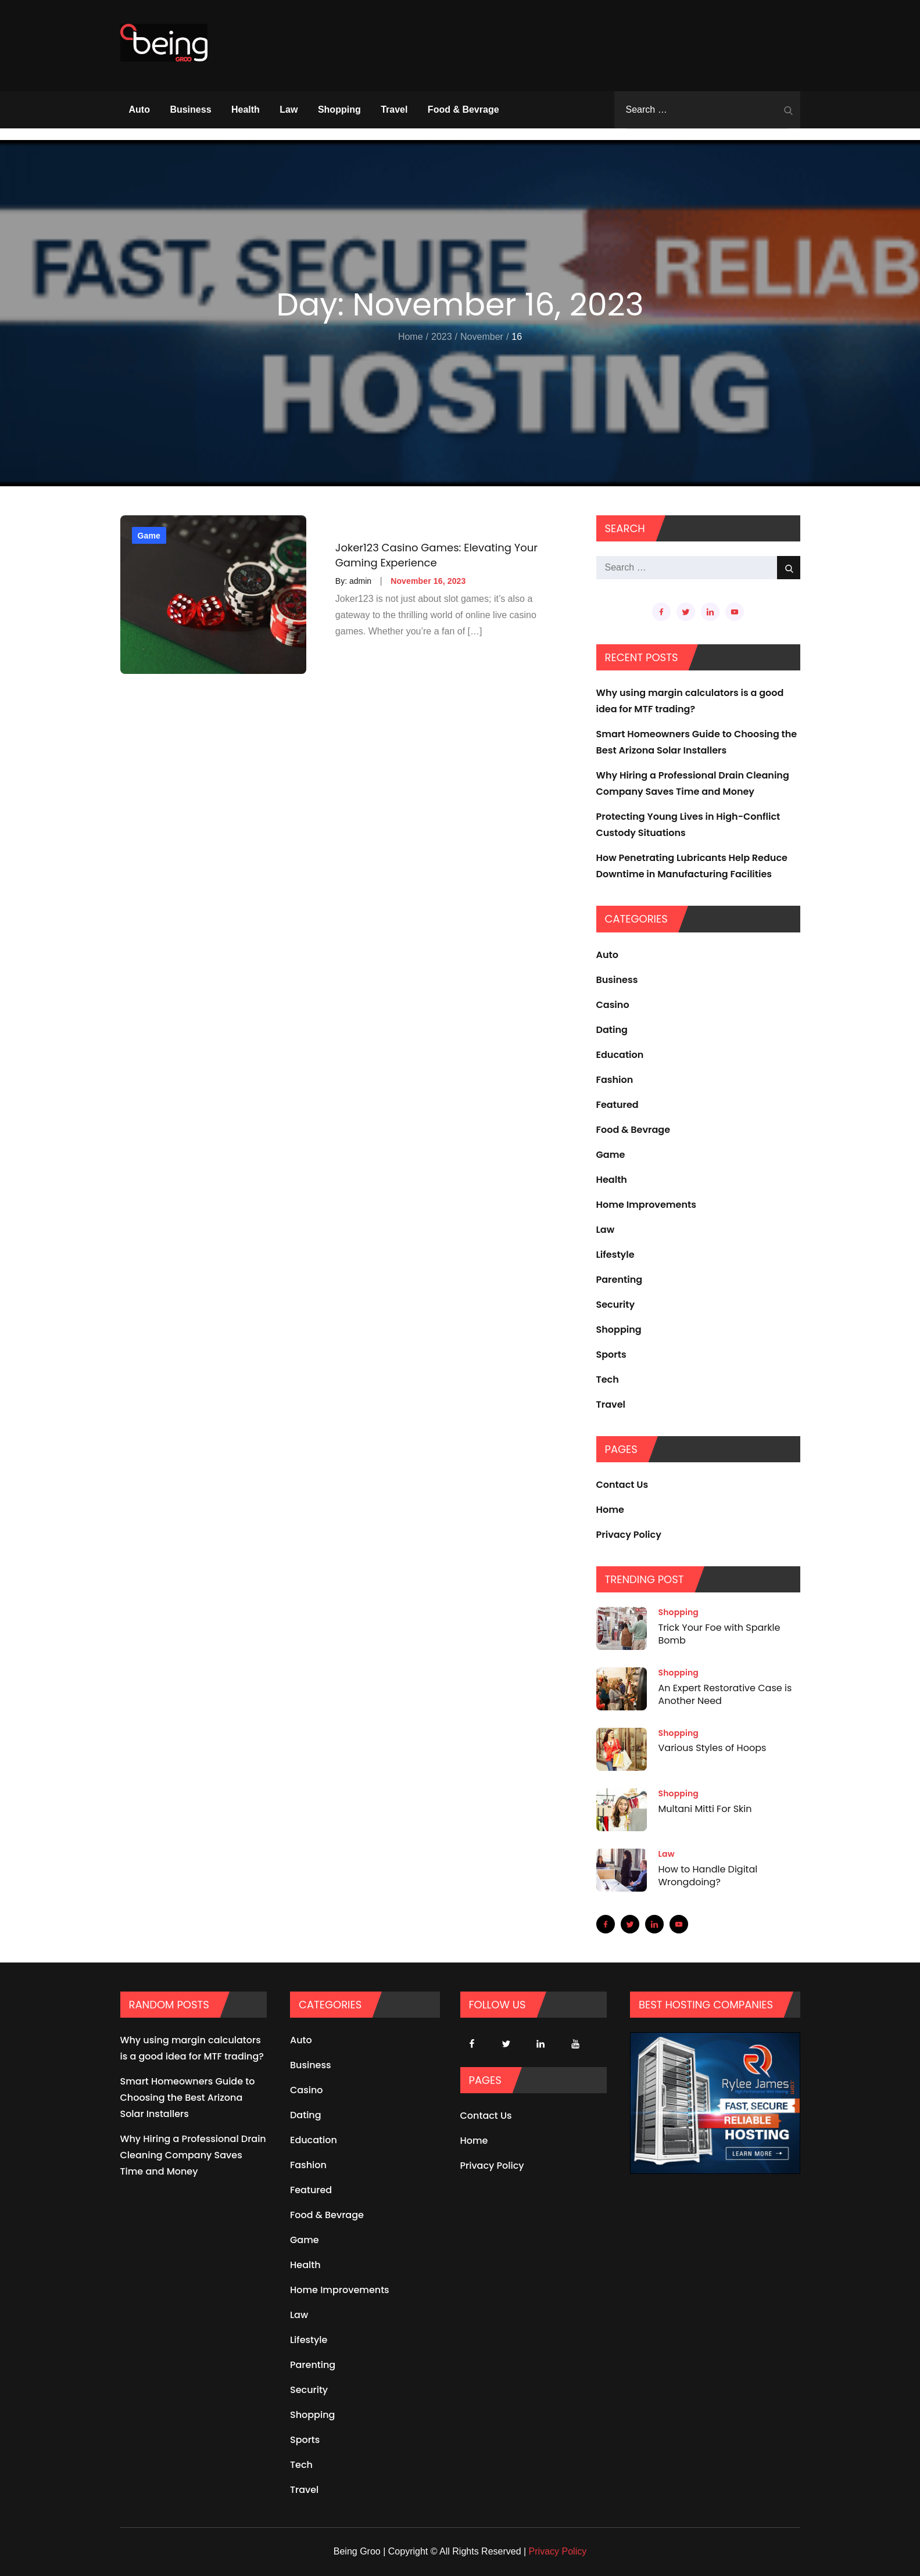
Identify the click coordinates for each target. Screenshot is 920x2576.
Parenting (619, 1279)
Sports (611, 1354)
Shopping (339, 109)
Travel (394, 109)
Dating (612, 1029)
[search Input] (707, 109)
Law (289, 109)
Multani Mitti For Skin (705, 1809)
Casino (612, 1004)
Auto (139, 109)
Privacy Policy (628, 1534)
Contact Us (622, 1484)
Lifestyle (615, 1254)
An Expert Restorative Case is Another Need (725, 1694)
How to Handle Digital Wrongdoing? (708, 1876)
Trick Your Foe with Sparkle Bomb (719, 1634)
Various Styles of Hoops (712, 1748)
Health (245, 109)
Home (610, 1509)
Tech (607, 1379)
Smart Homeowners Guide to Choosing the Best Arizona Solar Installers (187, 2098)
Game (149, 535)
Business (190, 109)
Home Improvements (646, 1204)
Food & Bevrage (463, 109)
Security (615, 1304)
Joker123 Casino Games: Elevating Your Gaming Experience (436, 554)
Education (620, 1054)
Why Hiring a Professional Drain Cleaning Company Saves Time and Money (193, 2155)
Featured (617, 1104)
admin (360, 581)
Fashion (614, 1079)
